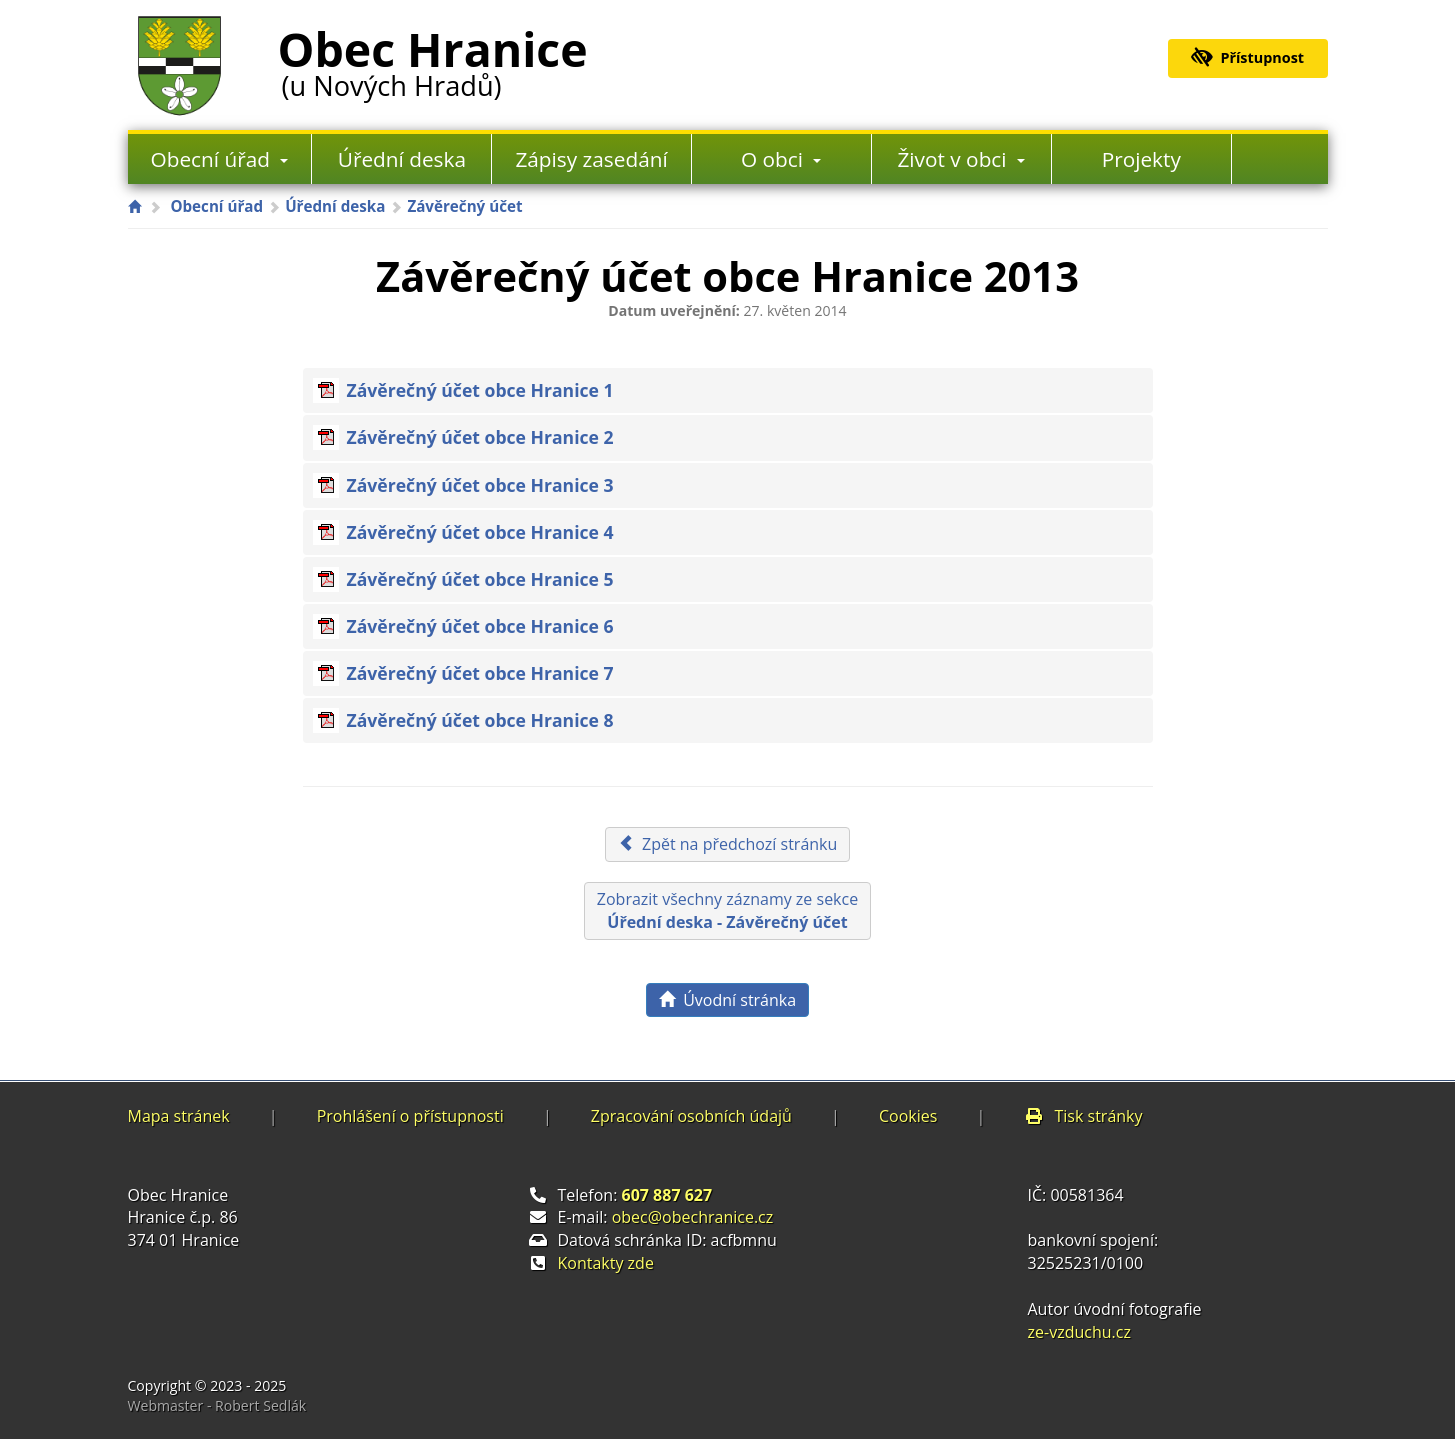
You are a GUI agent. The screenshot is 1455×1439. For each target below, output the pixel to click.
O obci (781, 159)
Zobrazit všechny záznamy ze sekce (727, 910)
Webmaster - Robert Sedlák (217, 1405)
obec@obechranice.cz (693, 1217)
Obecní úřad (220, 159)
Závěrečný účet (464, 206)
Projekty (1141, 159)
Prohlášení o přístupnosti (410, 1116)
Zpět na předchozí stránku (728, 844)
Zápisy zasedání (591, 159)
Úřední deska (402, 159)
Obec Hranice (433, 59)
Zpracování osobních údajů (691, 1116)
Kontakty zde (606, 1263)
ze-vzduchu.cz (1079, 1332)
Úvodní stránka (727, 1000)
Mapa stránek (179, 1116)
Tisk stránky (1083, 1116)
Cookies (908, 1116)
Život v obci (961, 159)
